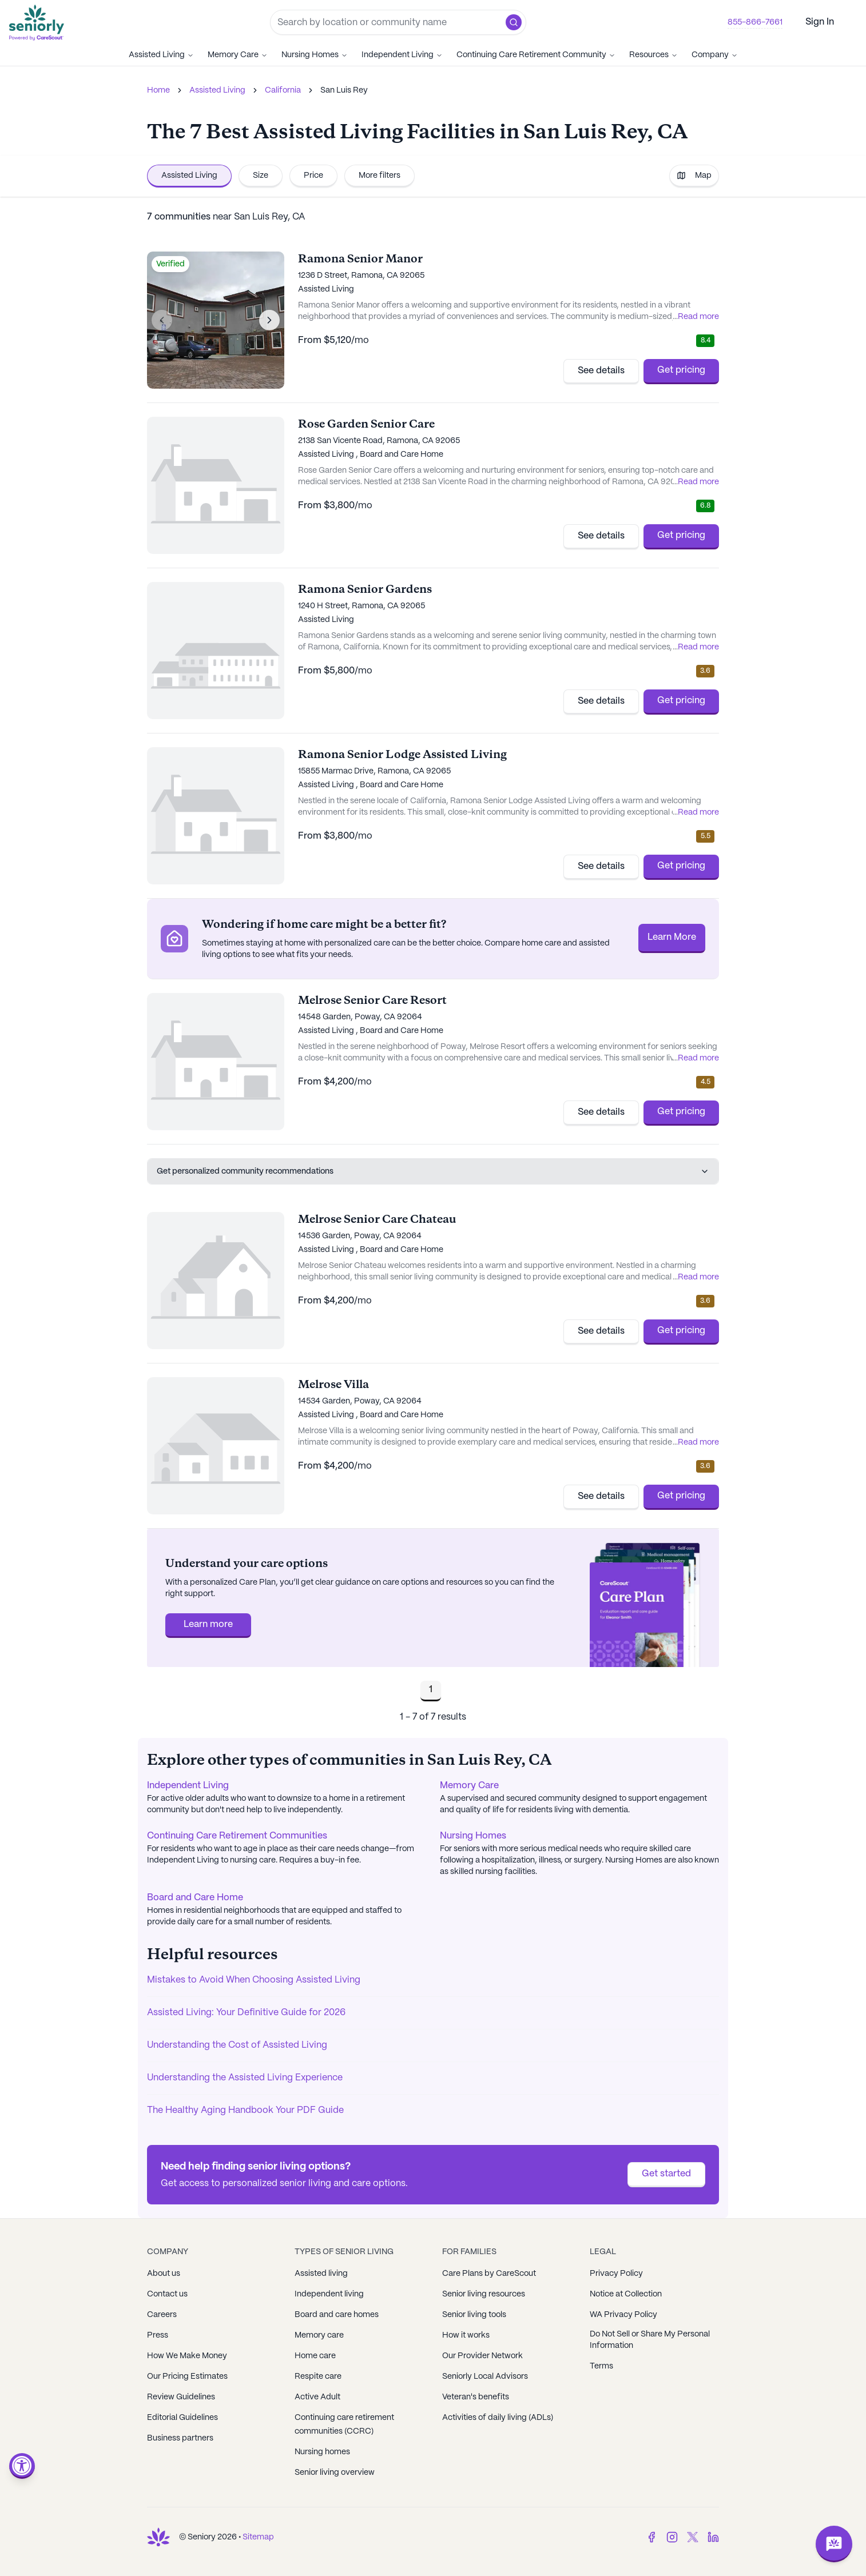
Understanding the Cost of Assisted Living (237, 2045)
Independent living (329, 2294)
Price (313, 176)
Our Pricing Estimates (187, 2376)
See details (601, 370)
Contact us (167, 2294)
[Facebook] (651, 2537)
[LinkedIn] (713, 2537)
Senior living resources (483, 2294)
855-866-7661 (755, 22)
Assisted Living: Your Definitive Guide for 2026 (246, 2012)
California (283, 90)
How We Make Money (187, 2356)
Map (694, 175)
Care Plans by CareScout (489, 2274)
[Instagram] (672, 2537)
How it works (466, 2335)
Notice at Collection (626, 2294)
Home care (315, 2356)
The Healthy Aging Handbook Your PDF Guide (245, 2110)
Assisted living (321, 2274)
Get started (666, 2174)
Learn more (208, 1624)
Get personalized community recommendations (433, 1171)
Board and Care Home (195, 1897)
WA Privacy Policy (623, 2315)
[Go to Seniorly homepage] (39, 23)
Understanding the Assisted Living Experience (245, 2077)
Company (715, 55)
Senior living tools (474, 2315)
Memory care (319, 2335)
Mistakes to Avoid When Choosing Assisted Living (253, 1980)
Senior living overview (335, 2473)
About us (163, 2274)
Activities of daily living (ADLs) (497, 2418)
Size (260, 176)
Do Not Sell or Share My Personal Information (650, 2340)
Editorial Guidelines (182, 2418)
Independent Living (402, 55)
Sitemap (258, 2537)
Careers (162, 2315)
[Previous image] (162, 320)
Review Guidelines (181, 2397)
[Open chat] (834, 2544)
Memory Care (238, 55)
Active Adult (317, 2397)
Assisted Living (161, 55)
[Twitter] (692, 2537)
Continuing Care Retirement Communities (237, 1836)
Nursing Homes (314, 55)
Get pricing (681, 370)
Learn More (671, 937)
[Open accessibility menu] (22, 2466)
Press (157, 2335)
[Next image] (269, 320)
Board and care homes (337, 2315)
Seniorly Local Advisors (485, 2376)
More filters (379, 176)
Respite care (318, 2376)
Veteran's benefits (475, 2397)
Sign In (819, 22)
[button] (514, 22)
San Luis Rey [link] (344, 90)
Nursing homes (322, 2452)
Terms (601, 2366)
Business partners (180, 2438)
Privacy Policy (616, 2274)
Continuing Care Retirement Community (535, 55)
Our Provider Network (482, 2356)
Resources (653, 55)
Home (158, 90)
